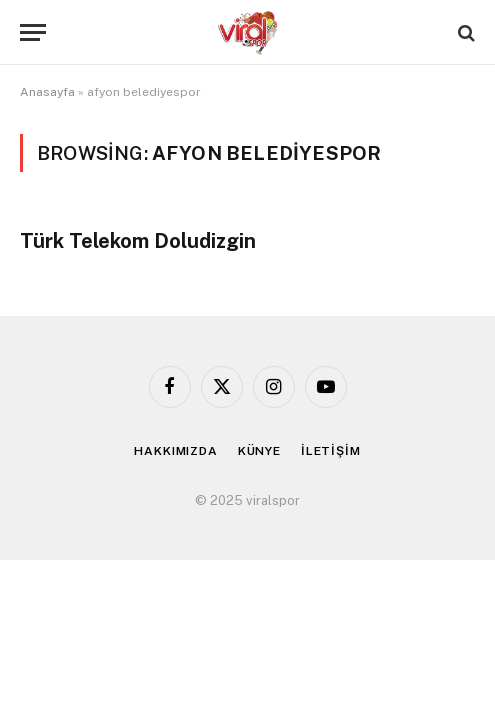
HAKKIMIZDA (175, 451)
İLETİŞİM (331, 451)
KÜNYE (259, 451)
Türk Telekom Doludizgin (138, 241)
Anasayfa (47, 92)
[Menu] (33, 32)
